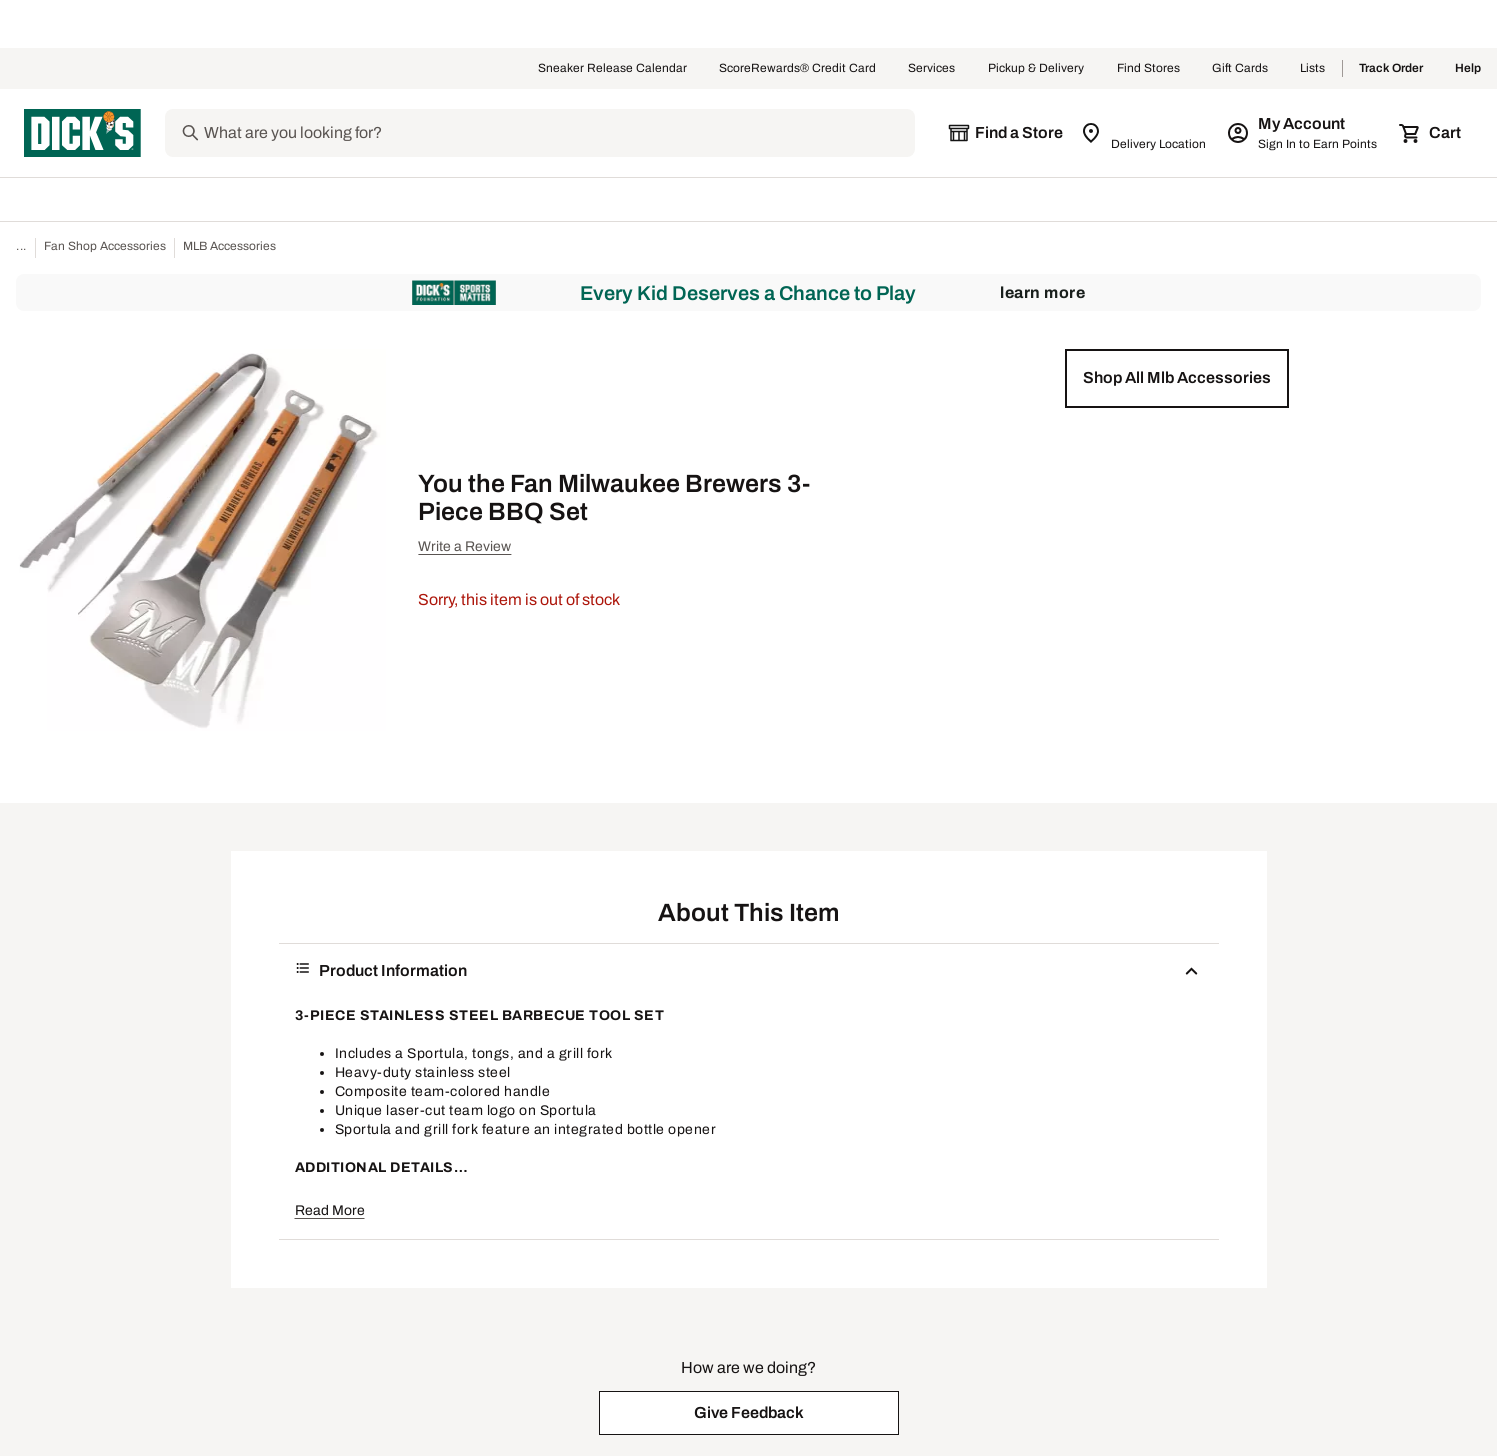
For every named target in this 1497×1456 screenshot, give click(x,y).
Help (1468, 69)
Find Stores (1148, 69)
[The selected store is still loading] (1005, 133)
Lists (1313, 69)
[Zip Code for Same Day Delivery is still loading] (1144, 133)
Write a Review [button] (464, 546)
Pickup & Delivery (1036, 69)
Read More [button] (330, 1210)
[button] (1177, 378)
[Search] (557, 133)
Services (932, 69)
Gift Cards (1240, 69)
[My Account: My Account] (1303, 133)
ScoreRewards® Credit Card (797, 69)
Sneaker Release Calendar (612, 69)
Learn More (1042, 292)
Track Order (1391, 69)
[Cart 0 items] (1431, 133)
